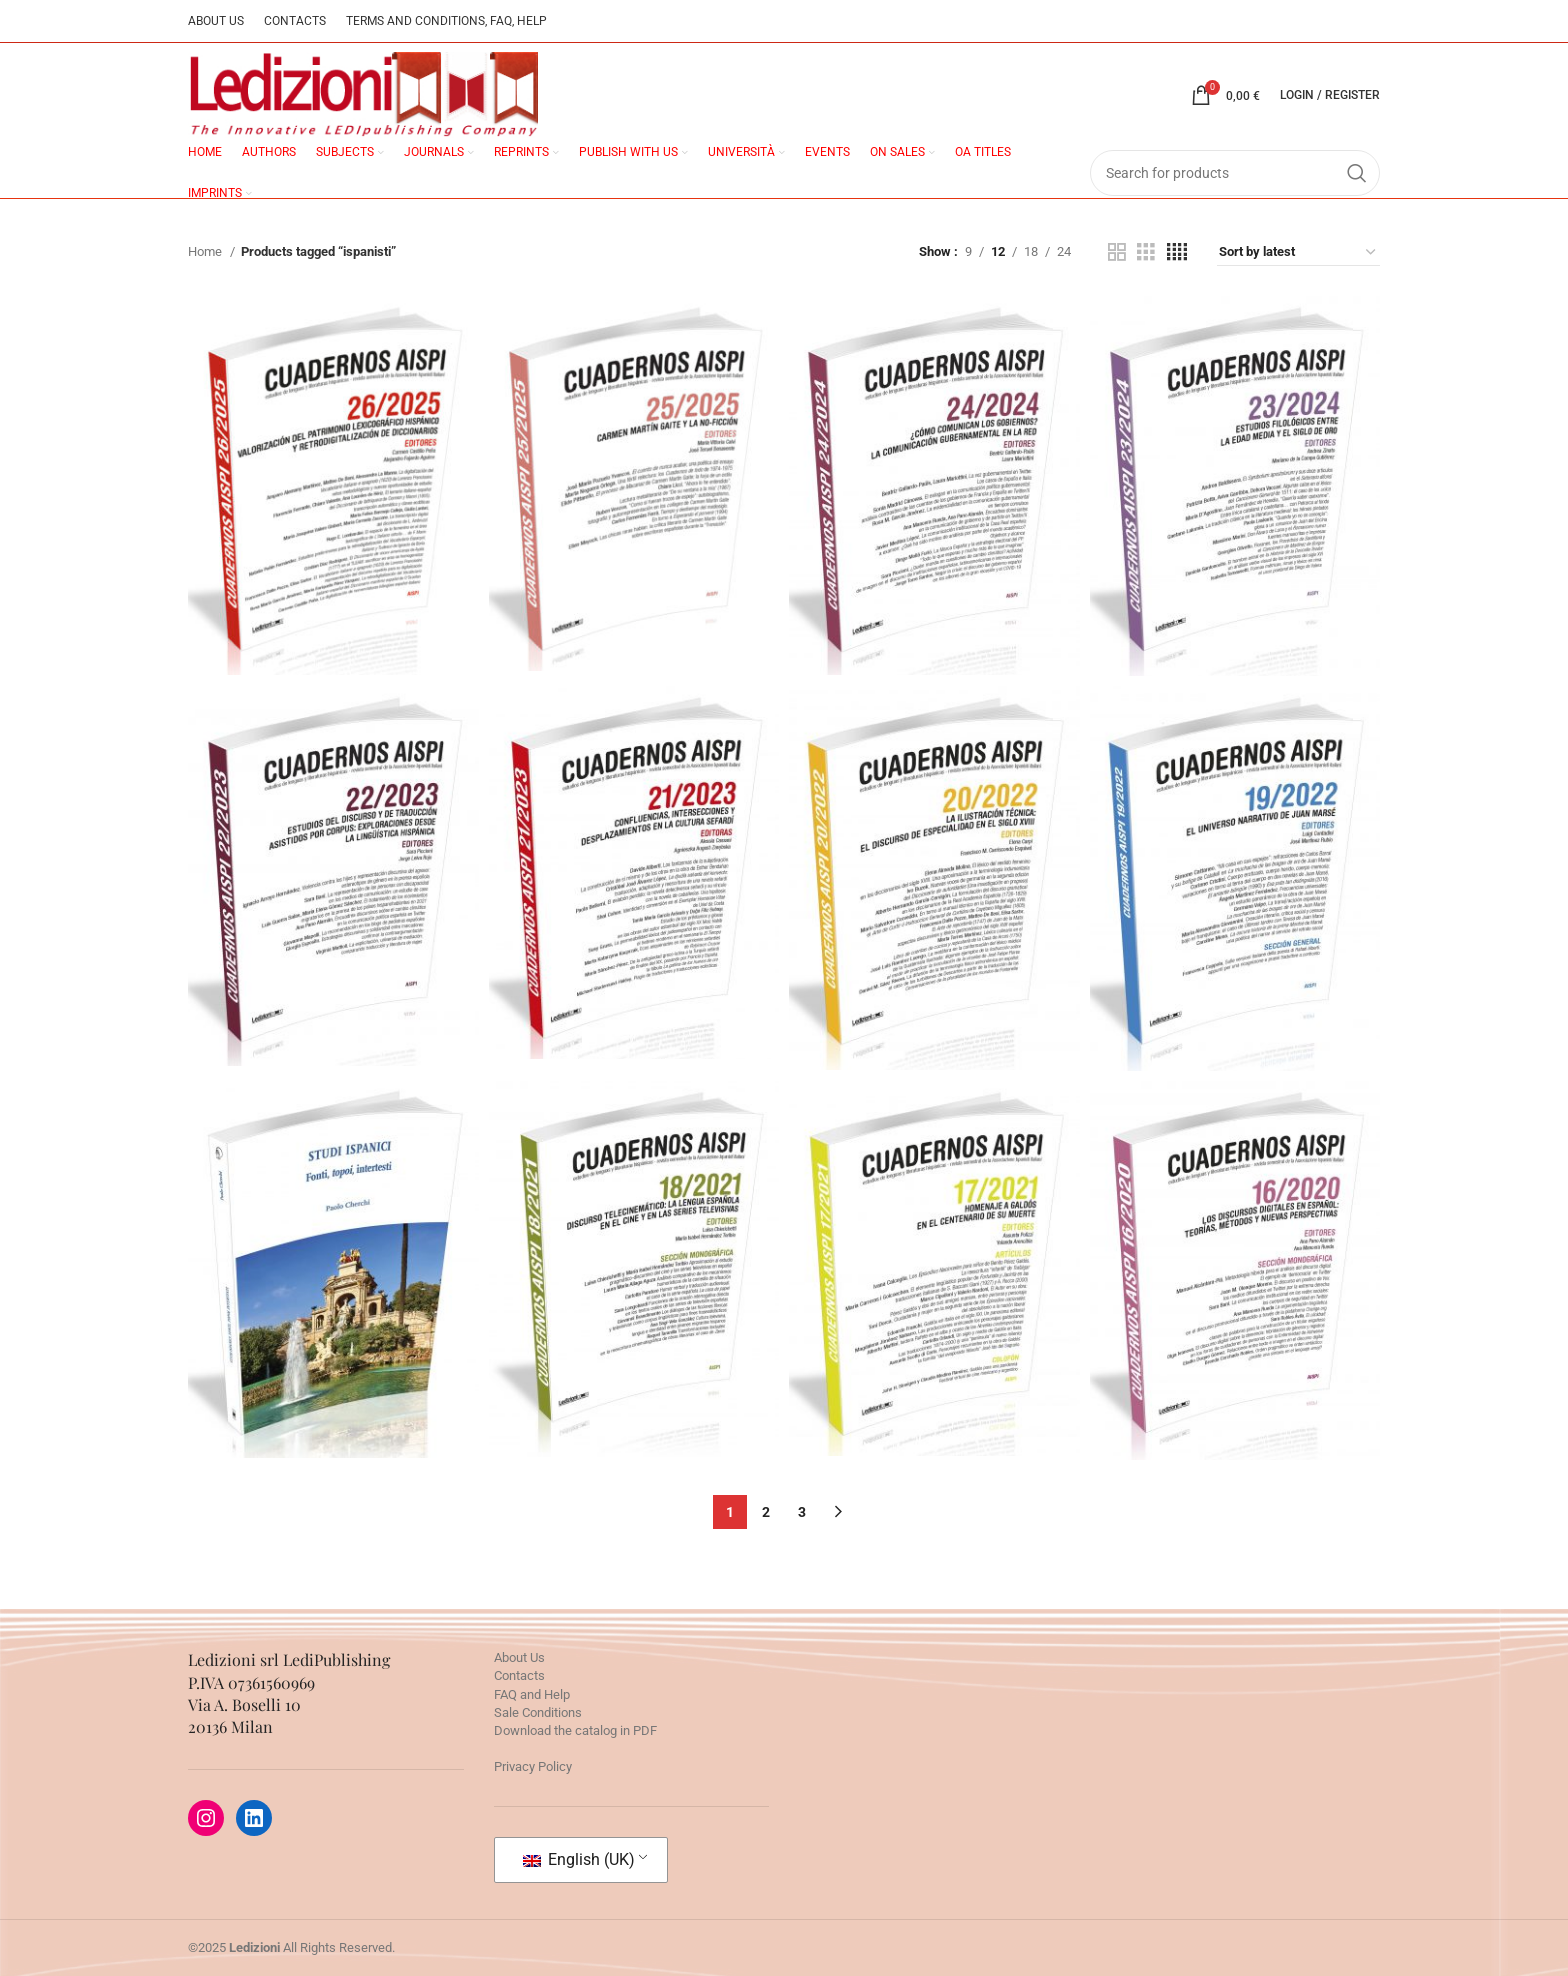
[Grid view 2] (1117, 252)
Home (206, 251)
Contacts (519, 1675)
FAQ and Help (532, 1694)
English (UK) (579, 1859)
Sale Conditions (538, 1712)
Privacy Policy (533, 1766)
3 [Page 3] (802, 1512)
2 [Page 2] (766, 1512)
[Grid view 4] (1177, 252)
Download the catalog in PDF (575, 1730)
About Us (519, 1657)
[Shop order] (1298, 252)
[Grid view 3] (1146, 252)
